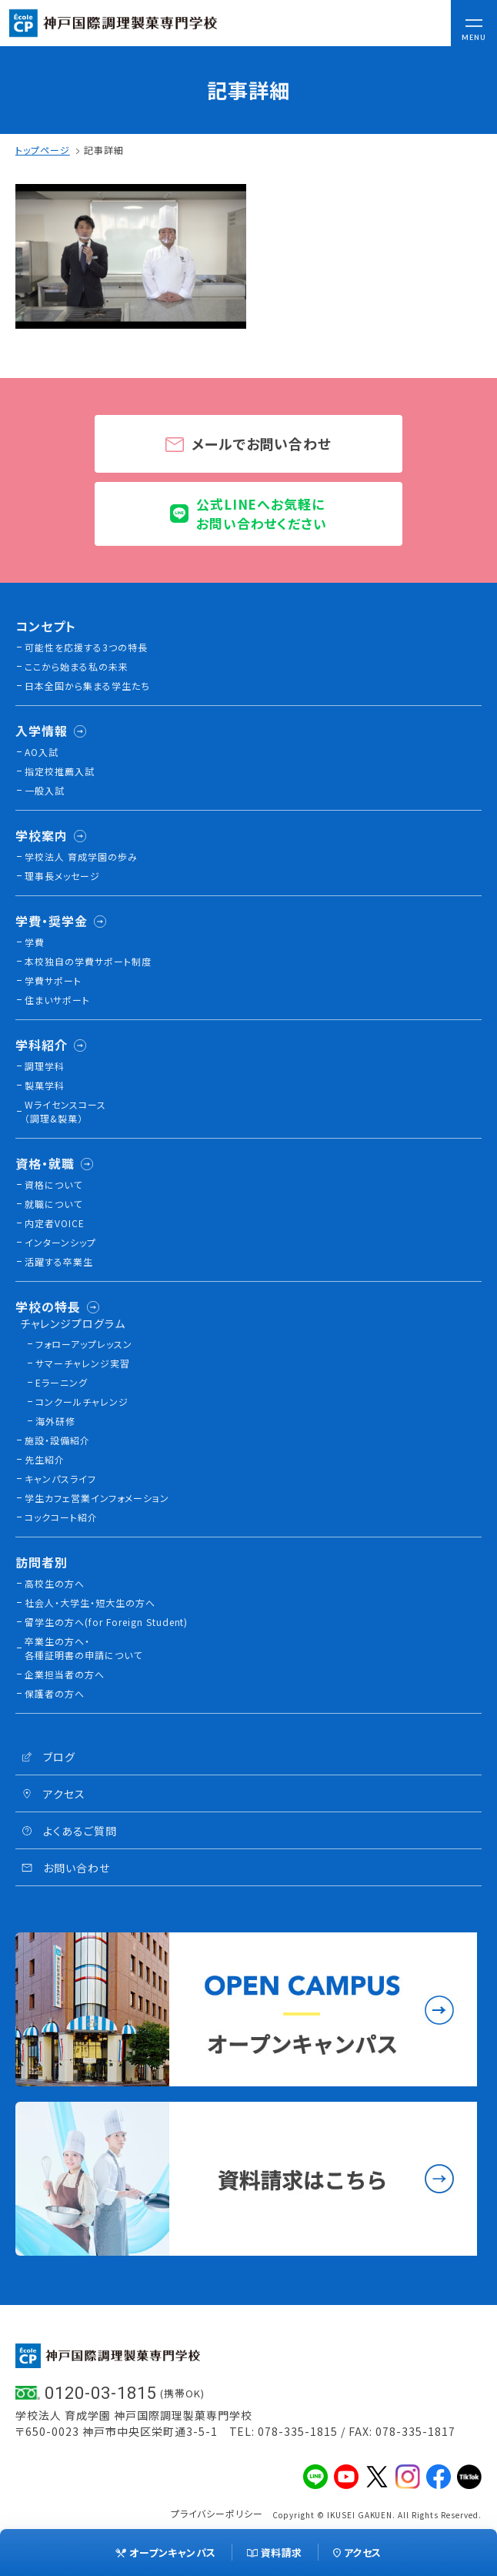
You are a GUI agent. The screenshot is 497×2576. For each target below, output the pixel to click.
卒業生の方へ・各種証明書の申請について (83, 1647)
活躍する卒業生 (59, 1261)
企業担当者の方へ (65, 1674)
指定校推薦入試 (60, 771)
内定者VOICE (55, 1222)
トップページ (42, 149)
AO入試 (41, 751)
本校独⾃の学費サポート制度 (88, 961)
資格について (53, 1184)
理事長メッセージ (62, 875)
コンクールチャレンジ (81, 1401)
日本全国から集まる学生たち (87, 685)
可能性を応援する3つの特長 (86, 647)
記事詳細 (104, 149)
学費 (35, 941)
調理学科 (45, 1065)
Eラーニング (61, 1382)
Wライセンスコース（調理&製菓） (65, 1111)
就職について (53, 1203)
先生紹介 (45, 1459)
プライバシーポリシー (217, 2513)
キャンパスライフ (60, 1478)
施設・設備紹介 (57, 1440)
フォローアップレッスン (83, 1343)
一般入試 (45, 790)
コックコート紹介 (61, 1517)
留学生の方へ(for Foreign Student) (106, 1621)
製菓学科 (45, 1085)
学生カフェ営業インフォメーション (97, 1497)
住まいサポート (57, 999)
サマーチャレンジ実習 (82, 1363)
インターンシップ (60, 1242)
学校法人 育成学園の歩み (81, 856)
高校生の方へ (55, 1583)
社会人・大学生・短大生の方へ (90, 1602)
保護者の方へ (55, 1693)
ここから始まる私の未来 (76, 666)
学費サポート (53, 980)
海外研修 (55, 1420)
